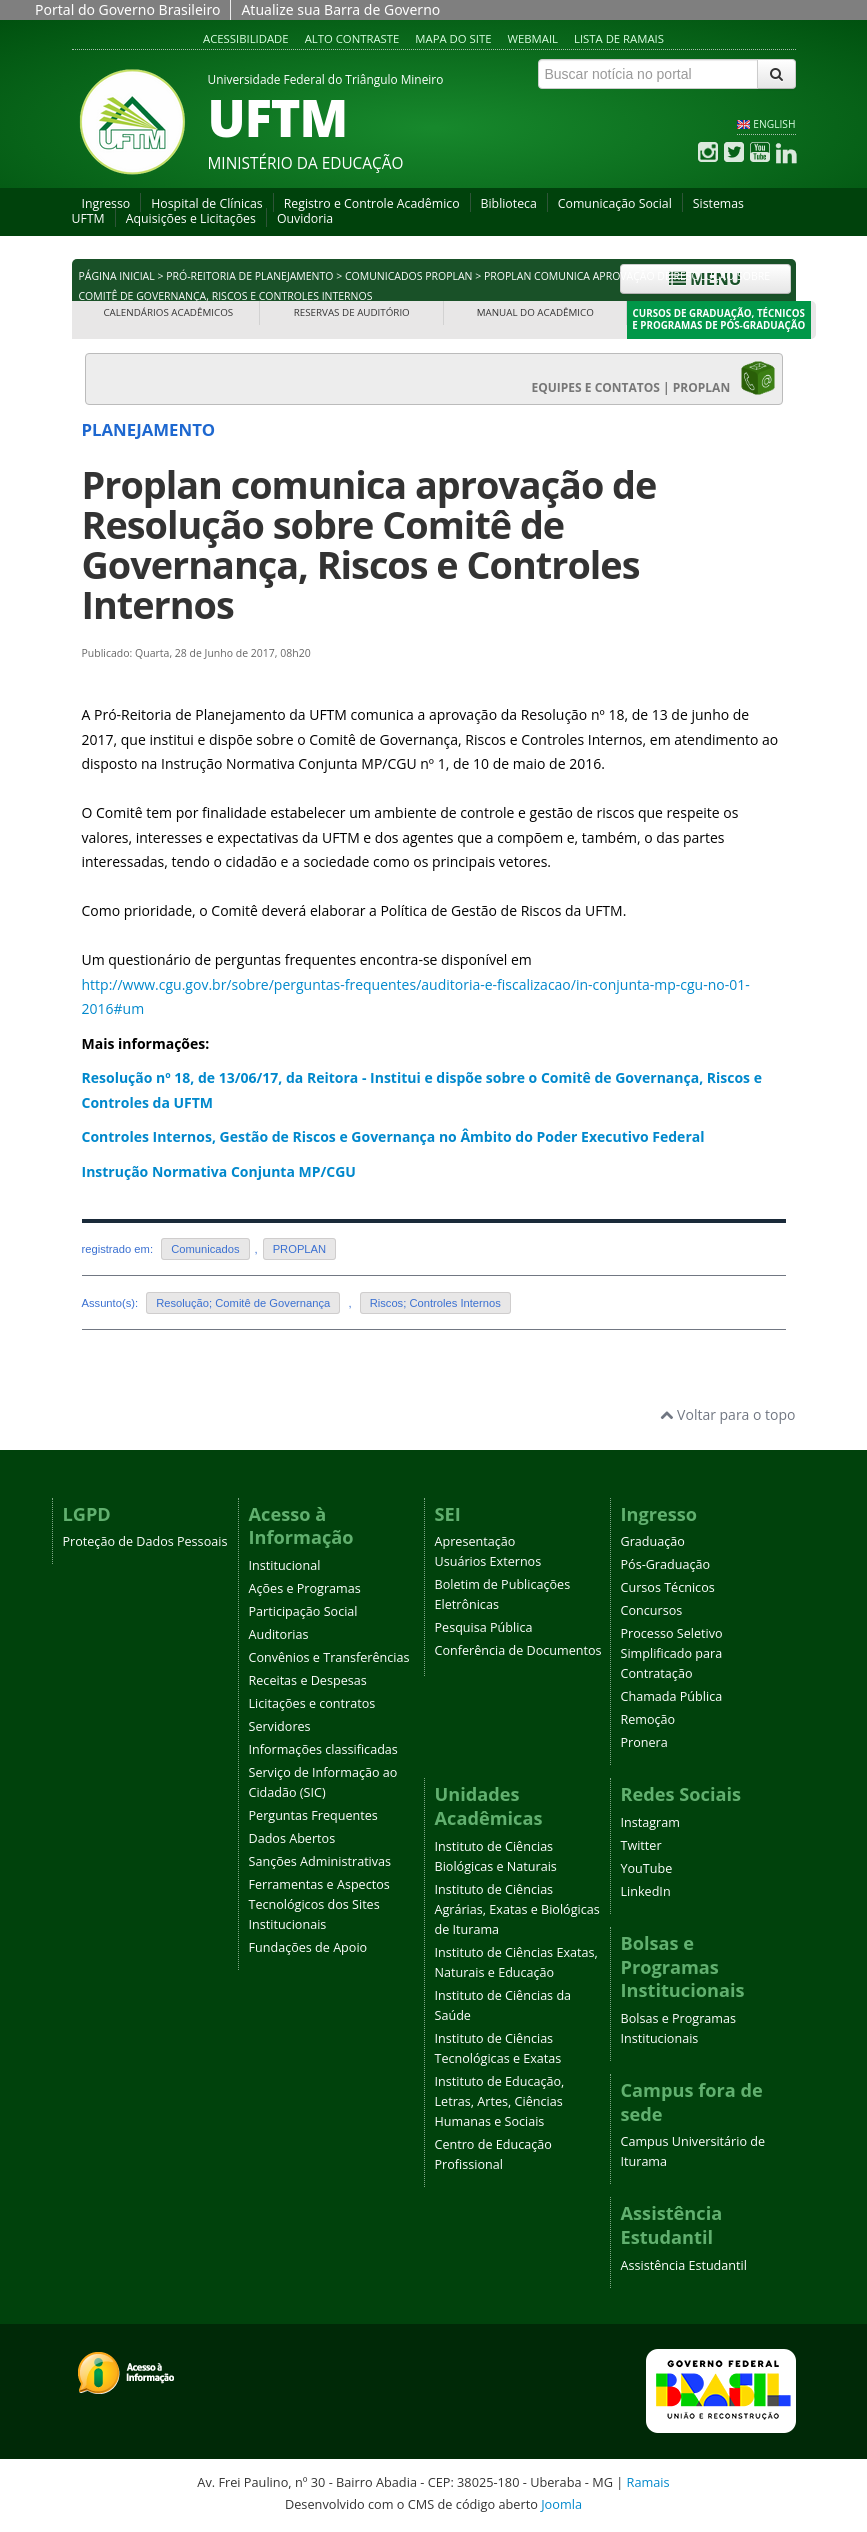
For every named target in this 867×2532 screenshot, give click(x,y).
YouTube (647, 1868)
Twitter (641, 1845)
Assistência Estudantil (684, 2265)
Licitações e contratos (312, 1703)
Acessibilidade (246, 38)
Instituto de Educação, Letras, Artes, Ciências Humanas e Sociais (500, 2101)
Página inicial (117, 276)
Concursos (652, 1610)
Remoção (648, 1719)
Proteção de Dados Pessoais (145, 1541)
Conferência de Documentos (518, 1650)
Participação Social (303, 1611)
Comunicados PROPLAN (409, 276)
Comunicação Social (615, 203)
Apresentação (475, 1541)
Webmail (532, 38)
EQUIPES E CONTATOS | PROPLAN (654, 378)
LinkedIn (646, 1891)
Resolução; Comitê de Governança (243, 1303)
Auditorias (279, 1634)
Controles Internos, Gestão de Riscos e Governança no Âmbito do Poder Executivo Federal (393, 1136)
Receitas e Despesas (308, 1680)
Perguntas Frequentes (313, 1815)
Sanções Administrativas (320, 1861)
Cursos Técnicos (668, 1587)
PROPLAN (299, 1249)
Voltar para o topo (727, 1414)
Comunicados (205, 1249)
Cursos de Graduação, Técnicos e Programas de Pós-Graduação (718, 319)
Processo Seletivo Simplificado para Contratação (672, 1653)
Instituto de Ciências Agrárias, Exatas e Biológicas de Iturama (517, 1909)
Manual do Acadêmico (535, 312)
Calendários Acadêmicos (168, 312)
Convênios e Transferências (329, 1657)
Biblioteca (509, 203)
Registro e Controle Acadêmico (372, 203)
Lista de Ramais (619, 38)
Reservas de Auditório (352, 312)
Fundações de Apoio (308, 1947)
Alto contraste (352, 38)
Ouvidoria (305, 218)
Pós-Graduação (666, 1564)
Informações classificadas (323, 1749)
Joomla (561, 2504)
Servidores (280, 1726)
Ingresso (106, 203)
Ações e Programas (305, 1588)
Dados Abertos (292, 1838)
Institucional (285, 1565)
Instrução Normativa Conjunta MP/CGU (219, 1171)
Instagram (650, 1822)
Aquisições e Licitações (191, 218)
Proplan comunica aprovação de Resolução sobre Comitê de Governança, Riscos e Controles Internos (369, 544)
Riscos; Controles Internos (435, 1303)
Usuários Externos (488, 1561)
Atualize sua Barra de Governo (340, 9)
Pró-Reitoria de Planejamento (249, 276)
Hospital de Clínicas (206, 203)
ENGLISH (774, 124)
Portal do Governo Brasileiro (127, 9)
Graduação (653, 1541)
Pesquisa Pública (484, 1627)
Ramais (648, 2482)
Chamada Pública (672, 1696)
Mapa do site (453, 38)
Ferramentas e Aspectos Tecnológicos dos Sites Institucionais (319, 1904)
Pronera (644, 1742)
